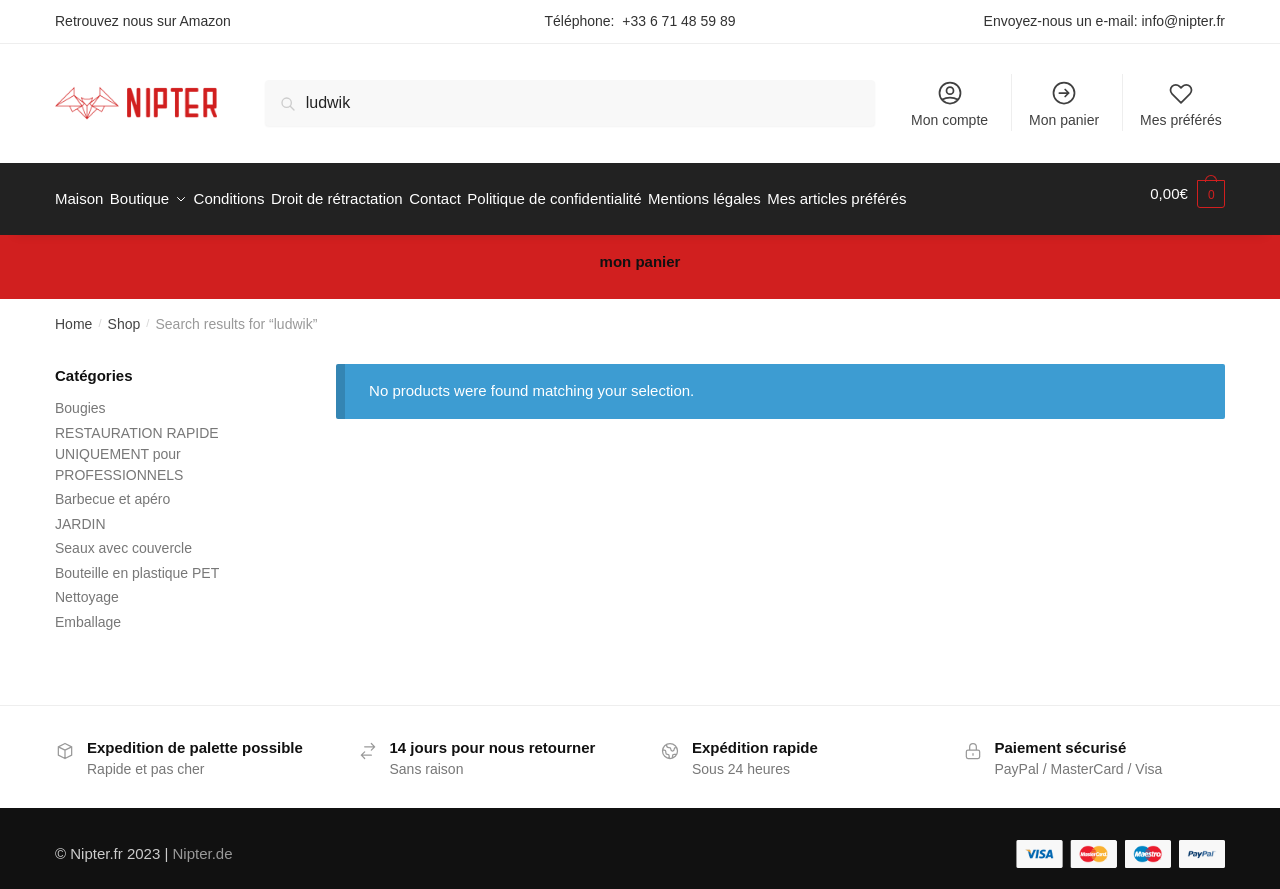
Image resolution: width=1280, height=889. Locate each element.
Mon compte (949, 103)
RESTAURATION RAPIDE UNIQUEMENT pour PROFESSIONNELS (137, 443)
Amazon (205, 21)
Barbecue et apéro (112, 488)
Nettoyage (87, 586)
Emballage (88, 611)
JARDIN (80, 513)
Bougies (80, 397)
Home (73, 313)
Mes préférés (1181, 103)
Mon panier (1064, 103)
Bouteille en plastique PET (137, 562)
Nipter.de (203, 842)
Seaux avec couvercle (123, 537)
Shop (124, 313)
